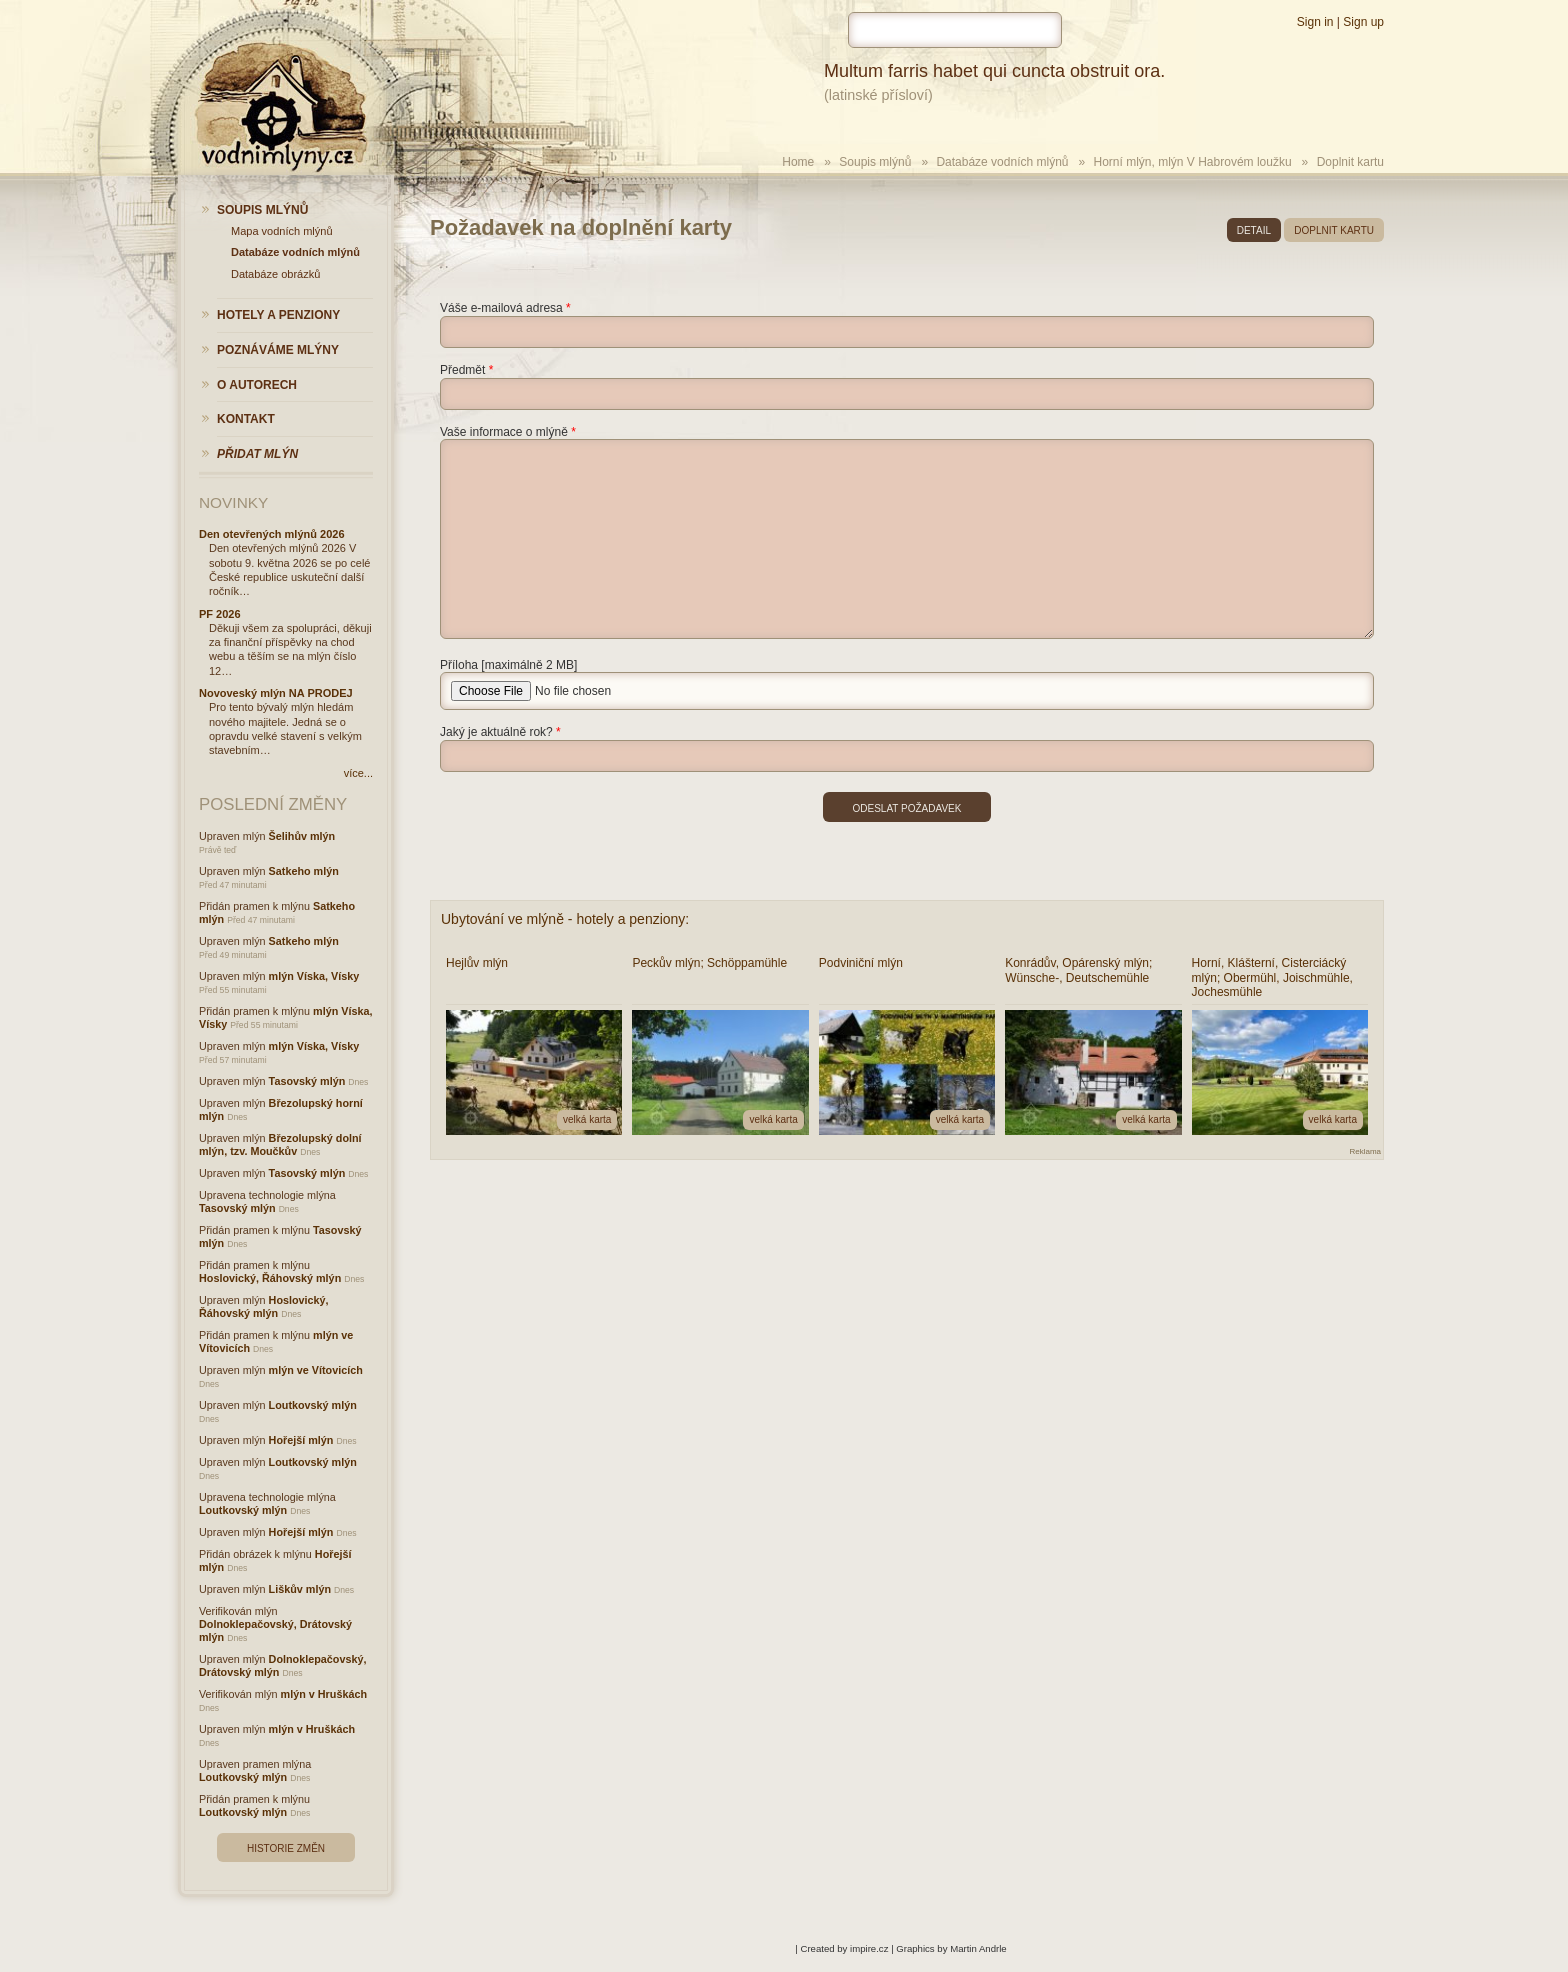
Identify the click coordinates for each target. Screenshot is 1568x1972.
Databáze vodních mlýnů (1002, 162)
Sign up (1363, 22)
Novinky (233, 502)
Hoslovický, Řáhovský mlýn (270, 1278)
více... (358, 773)
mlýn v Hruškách (324, 1694)
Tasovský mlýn (307, 1081)
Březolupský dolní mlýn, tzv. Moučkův (280, 1144)
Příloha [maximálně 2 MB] (508, 665)
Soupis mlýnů (875, 162)
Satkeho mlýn (304, 871)
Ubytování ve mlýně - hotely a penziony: (565, 919)
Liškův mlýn (300, 1589)
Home (798, 162)
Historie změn (286, 1848)
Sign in (1315, 22)
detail (1254, 230)
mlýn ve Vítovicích (316, 1370)
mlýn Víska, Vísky (314, 976)
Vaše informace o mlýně (504, 432)
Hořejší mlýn (301, 1440)
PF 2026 (220, 614)
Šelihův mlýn (302, 836)
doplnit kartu (1334, 230)
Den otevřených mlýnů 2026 (272, 534)
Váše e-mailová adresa (501, 308)
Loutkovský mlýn (313, 1405)
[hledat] (955, 30)
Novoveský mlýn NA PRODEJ (276, 693)
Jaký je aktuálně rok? (496, 732)
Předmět (462, 370)
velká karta (587, 1119)
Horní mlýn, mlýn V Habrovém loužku (1193, 162)
